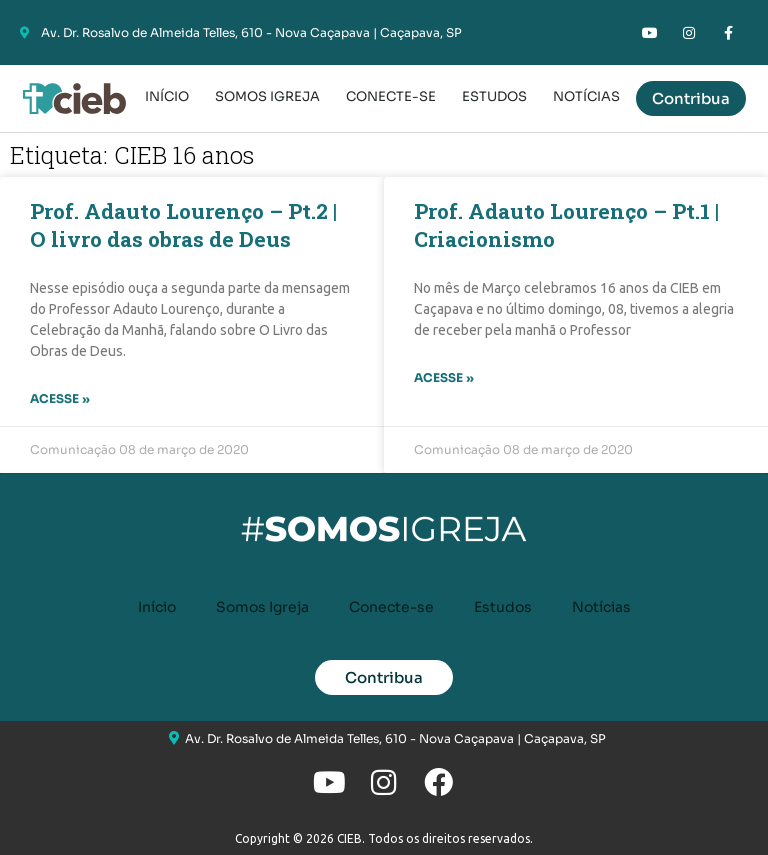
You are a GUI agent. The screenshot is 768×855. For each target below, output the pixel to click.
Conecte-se (391, 96)
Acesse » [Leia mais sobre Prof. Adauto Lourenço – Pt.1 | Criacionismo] (444, 377)
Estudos (494, 96)
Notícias (586, 96)
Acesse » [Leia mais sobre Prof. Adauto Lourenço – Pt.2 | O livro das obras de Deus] (60, 398)
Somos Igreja (267, 96)
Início (167, 96)
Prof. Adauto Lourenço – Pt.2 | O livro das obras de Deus (183, 225)
